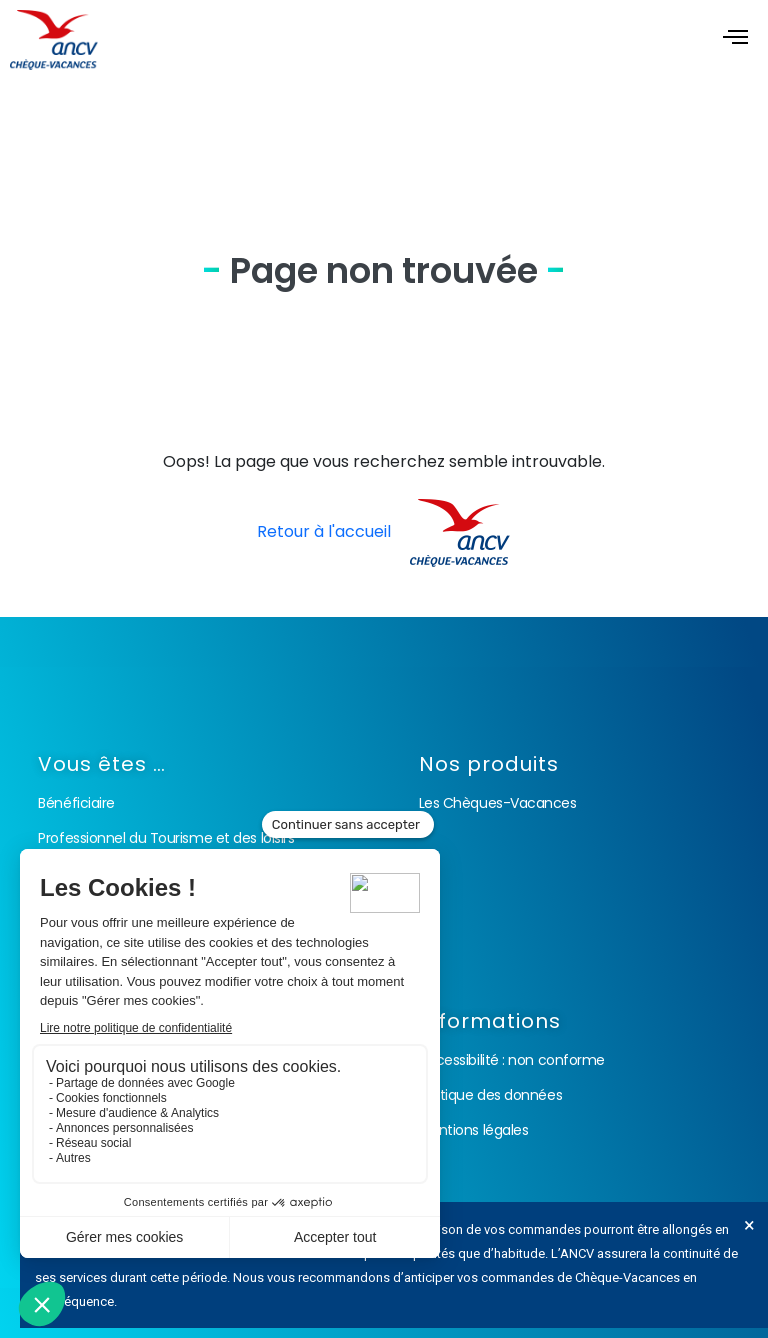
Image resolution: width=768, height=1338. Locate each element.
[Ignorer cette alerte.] (749, 1225)
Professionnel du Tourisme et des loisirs (166, 838)
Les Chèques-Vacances (498, 803)
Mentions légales (474, 1130)
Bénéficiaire (76, 803)
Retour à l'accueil (383, 531)
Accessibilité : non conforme (512, 1060)
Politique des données (491, 1095)
